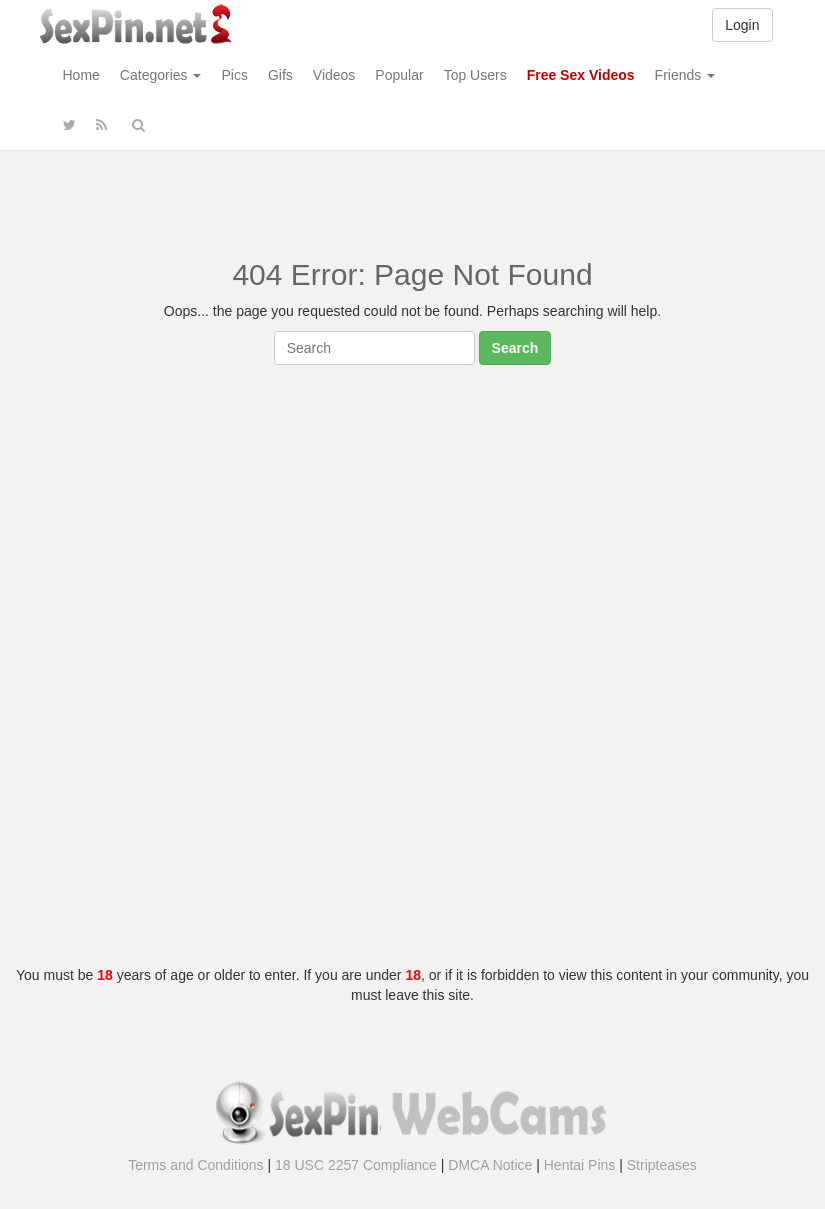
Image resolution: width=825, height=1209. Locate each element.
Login (742, 25)
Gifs (280, 75)
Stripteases (662, 1165)
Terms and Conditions (195, 1165)
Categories (161, 75)
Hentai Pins (580, 1165)
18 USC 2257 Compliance (356, 1165)
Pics (234, 75)
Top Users (475, 75)
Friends (685, 75)
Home (81, 75)
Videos (334, 75)
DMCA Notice (490, 1165)
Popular (399, 75)
